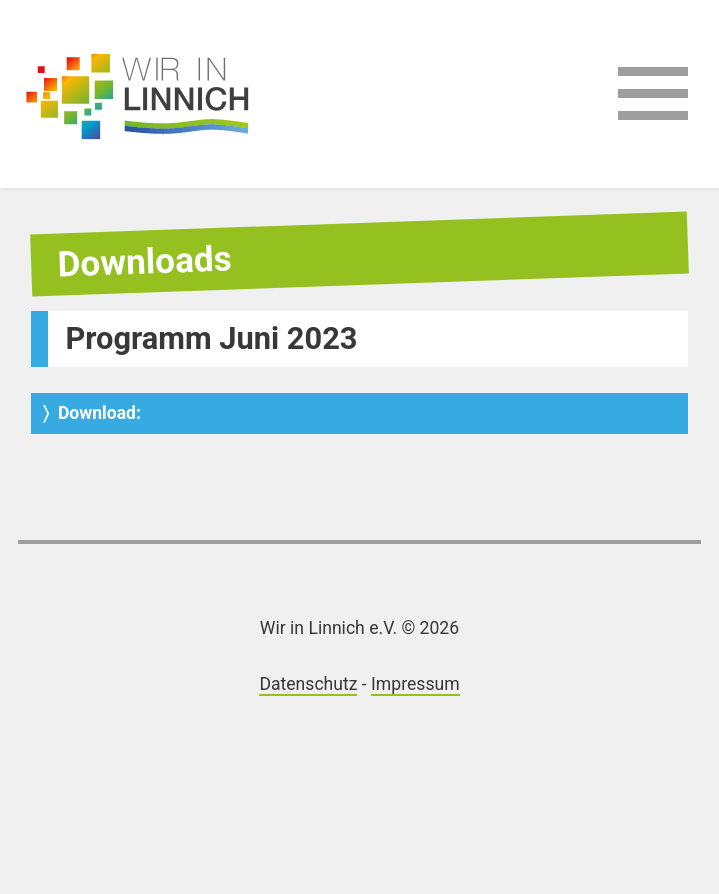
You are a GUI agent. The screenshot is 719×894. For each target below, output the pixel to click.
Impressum (415, 684)
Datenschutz (308, 684)
